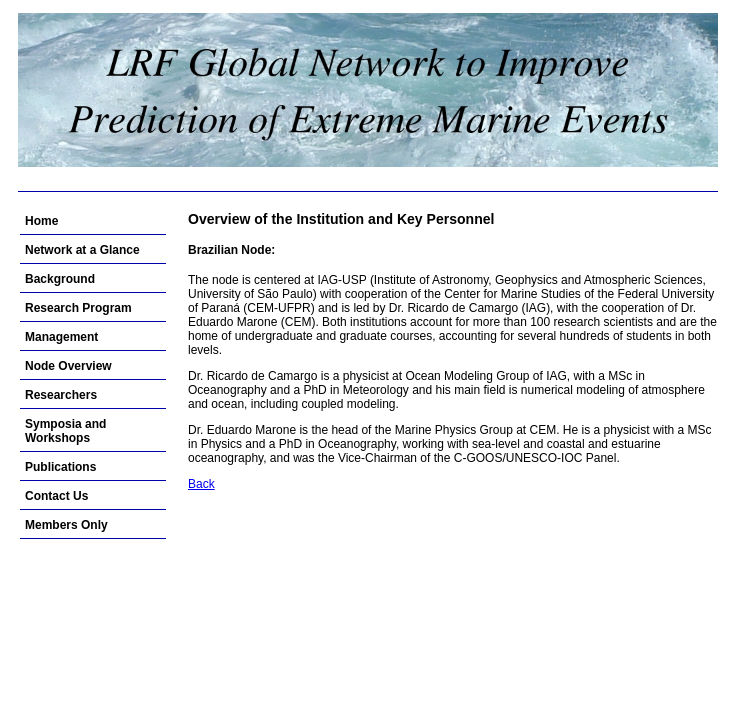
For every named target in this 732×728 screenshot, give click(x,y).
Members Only (66, 525)
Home (41, 221)
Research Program (78, 308)
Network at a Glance (82, 250)
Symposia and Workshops (65, 431)
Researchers (61, 395)
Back (201, 484)
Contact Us (56, 496)
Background (60, 279)
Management (61, 337)
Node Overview (68, 366)
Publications (60, 467)
